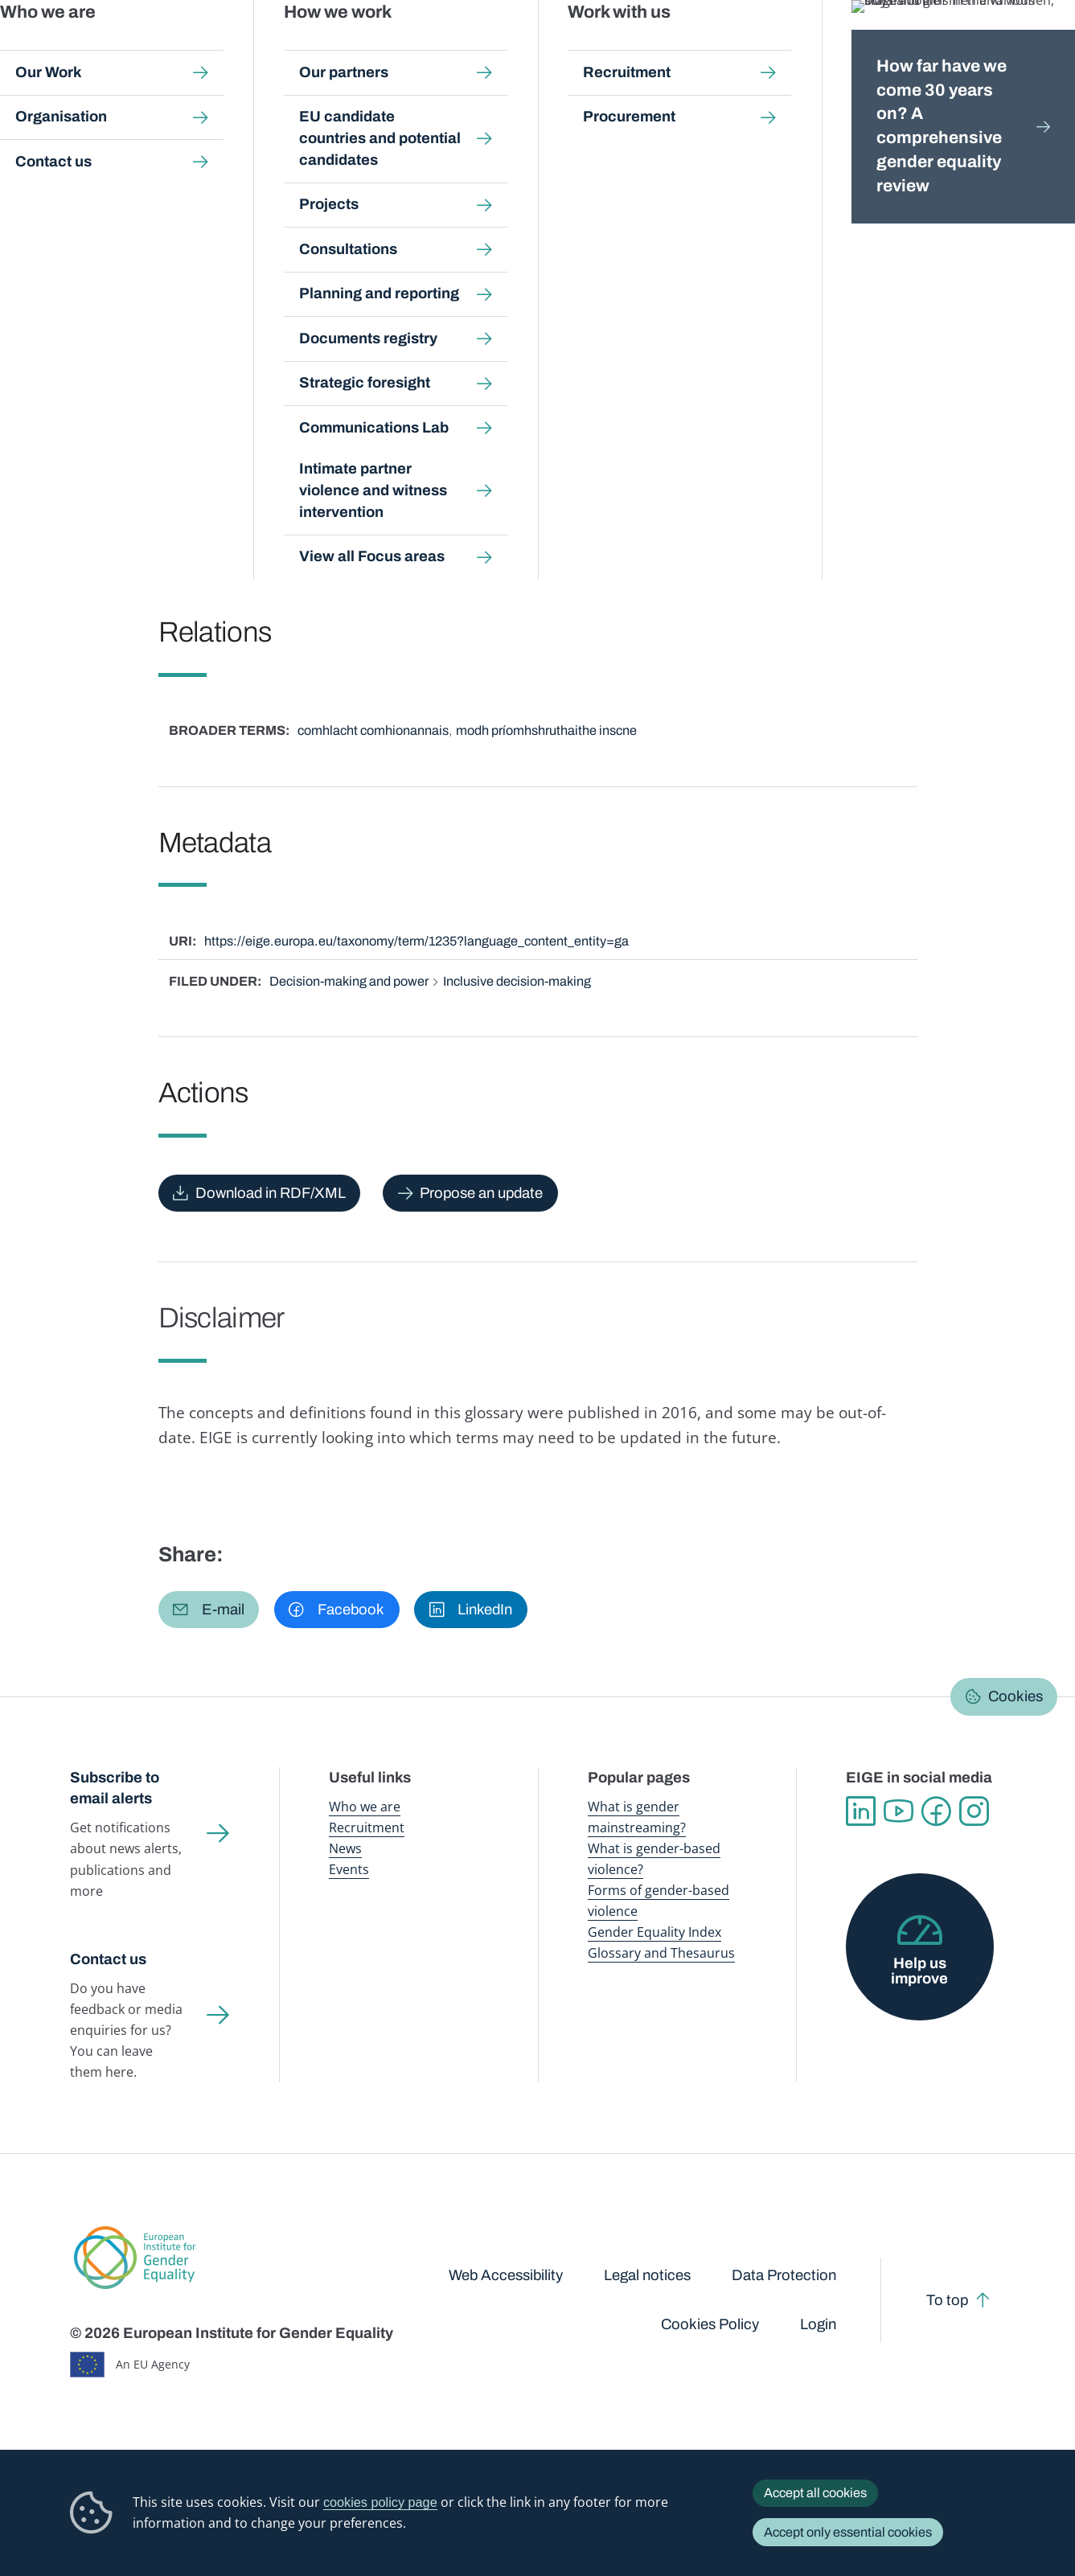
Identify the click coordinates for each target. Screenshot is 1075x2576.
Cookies (1015, 1696)
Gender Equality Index (743, 48)
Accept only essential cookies (848, 2532)
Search (1038, 48)
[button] (209, 1609)
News (345, 1848)
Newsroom (279, 48)
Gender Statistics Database (865, 48)
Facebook (936, 1811)
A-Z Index (456, 152)
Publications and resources (390, 48)
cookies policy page (380, 2502)
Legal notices (647, 2275)
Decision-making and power (349, 981)
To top (947, 2300)
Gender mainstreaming (517, 48)
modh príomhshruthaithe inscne (546, 730)
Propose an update (481, 1193)
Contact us (108, 1959)
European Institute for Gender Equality (110, 48)
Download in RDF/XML (270, 1193)
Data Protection (784, 2275)
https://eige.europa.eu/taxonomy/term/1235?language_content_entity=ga (416, 941)
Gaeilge (953, 191)
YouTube (898, 1811)
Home (103, 152)
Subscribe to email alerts (114, 1788)
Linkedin (861, 1811)
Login (818, 2324)
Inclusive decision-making (517, 981)
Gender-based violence (631, 48)
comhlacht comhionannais (373, 730)
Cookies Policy (710, 2324)
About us (967, 48)
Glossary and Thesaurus (661, 1953)
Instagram (974, 1811)
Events (349, 1869)
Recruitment (366, 1827)
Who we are (364, 1806)
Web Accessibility (506, 2275)
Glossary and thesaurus (352, 152)
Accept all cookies (815, 2493)
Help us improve (919, 1971)
